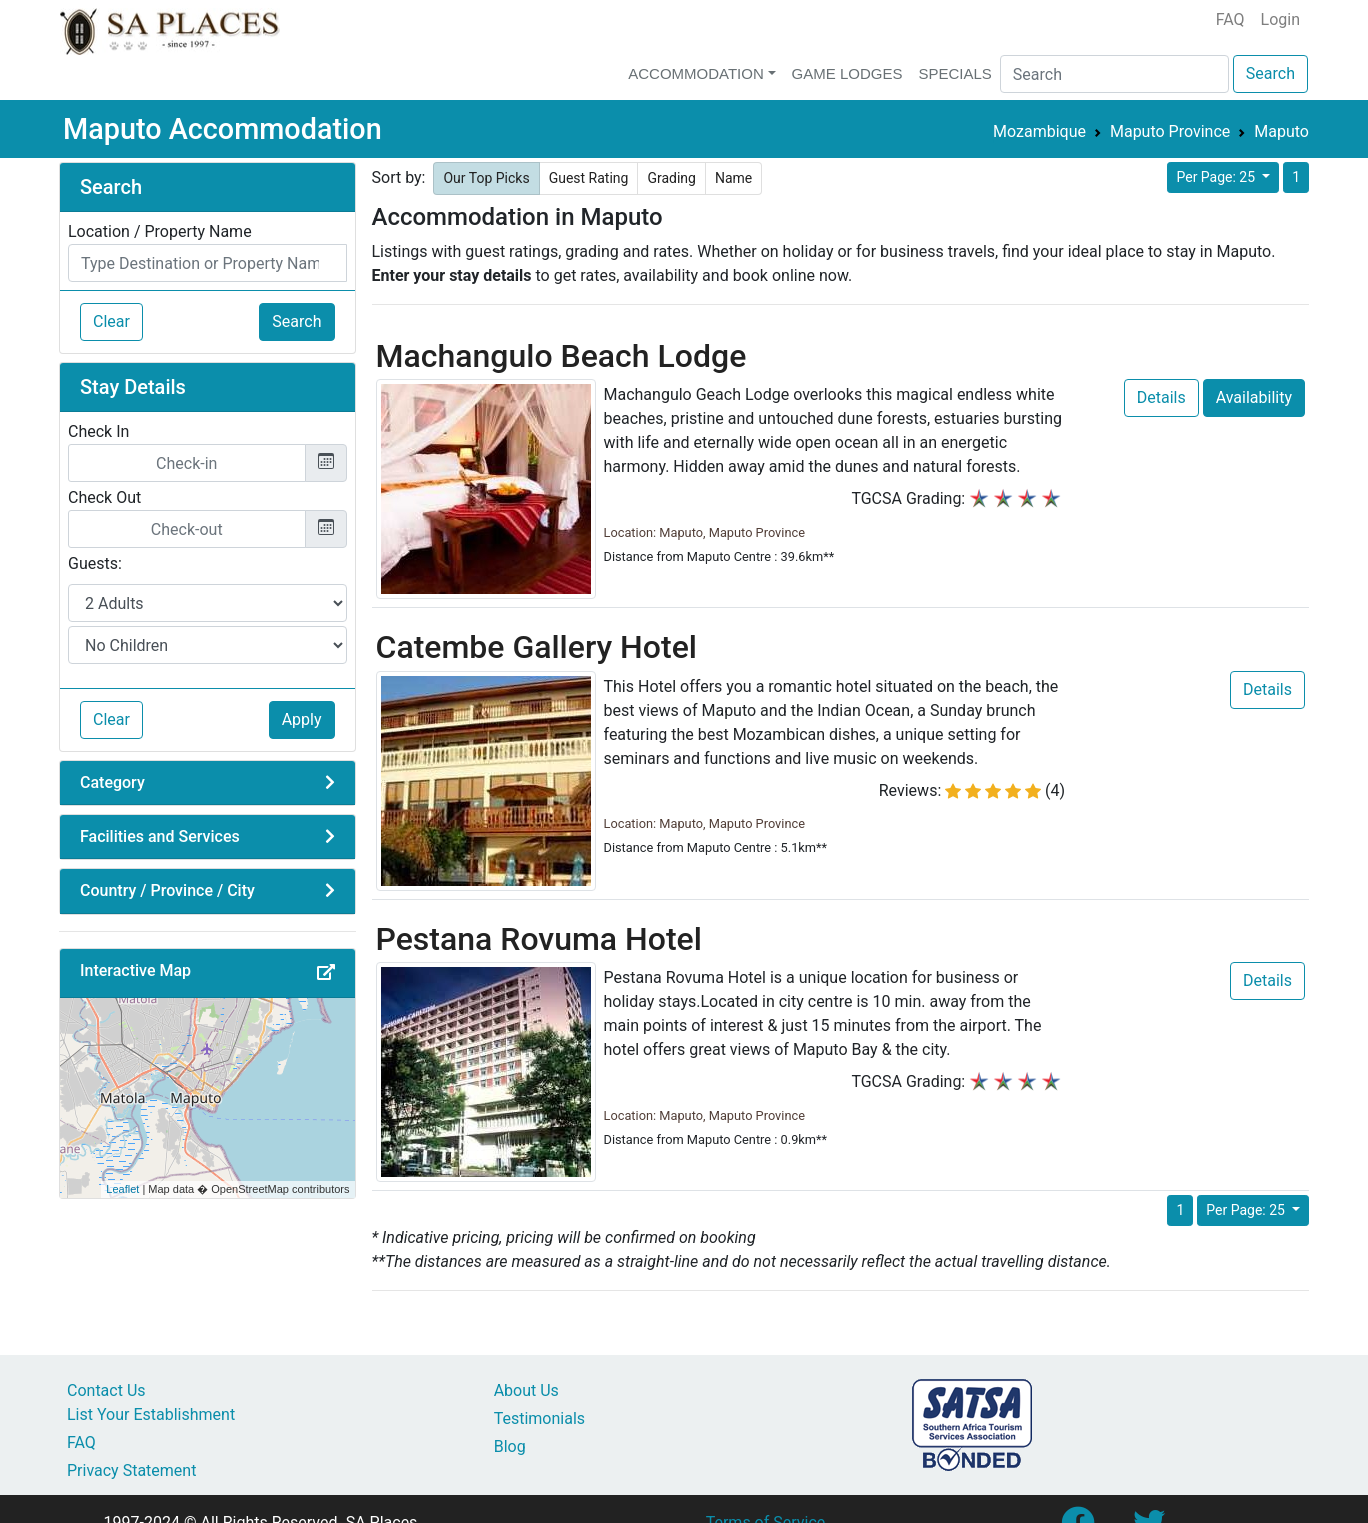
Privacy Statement (131, 1470)
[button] (326, 973)
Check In (98, 431)
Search (1270, 73)
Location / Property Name (160, 231)
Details (1161, 397)
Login (1280, 19)
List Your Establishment (151, 1414)
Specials (954, 73)
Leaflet (122, 1189)
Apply (302, 719)
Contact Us (106, 1390)
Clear (111, 321)
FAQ (1230, 19)
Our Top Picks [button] (486, 178)
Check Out (104, 497)
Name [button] (733, 178)
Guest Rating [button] (589, 178)
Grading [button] (671, 178)
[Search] (1114, 74)
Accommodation (696, 73)
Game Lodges (847, 73)
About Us (526, 1390)
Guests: (95, 563)
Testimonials (539, 1418)
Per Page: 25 (1217, 177)
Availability (1254, 397)
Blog (510, 1446)
